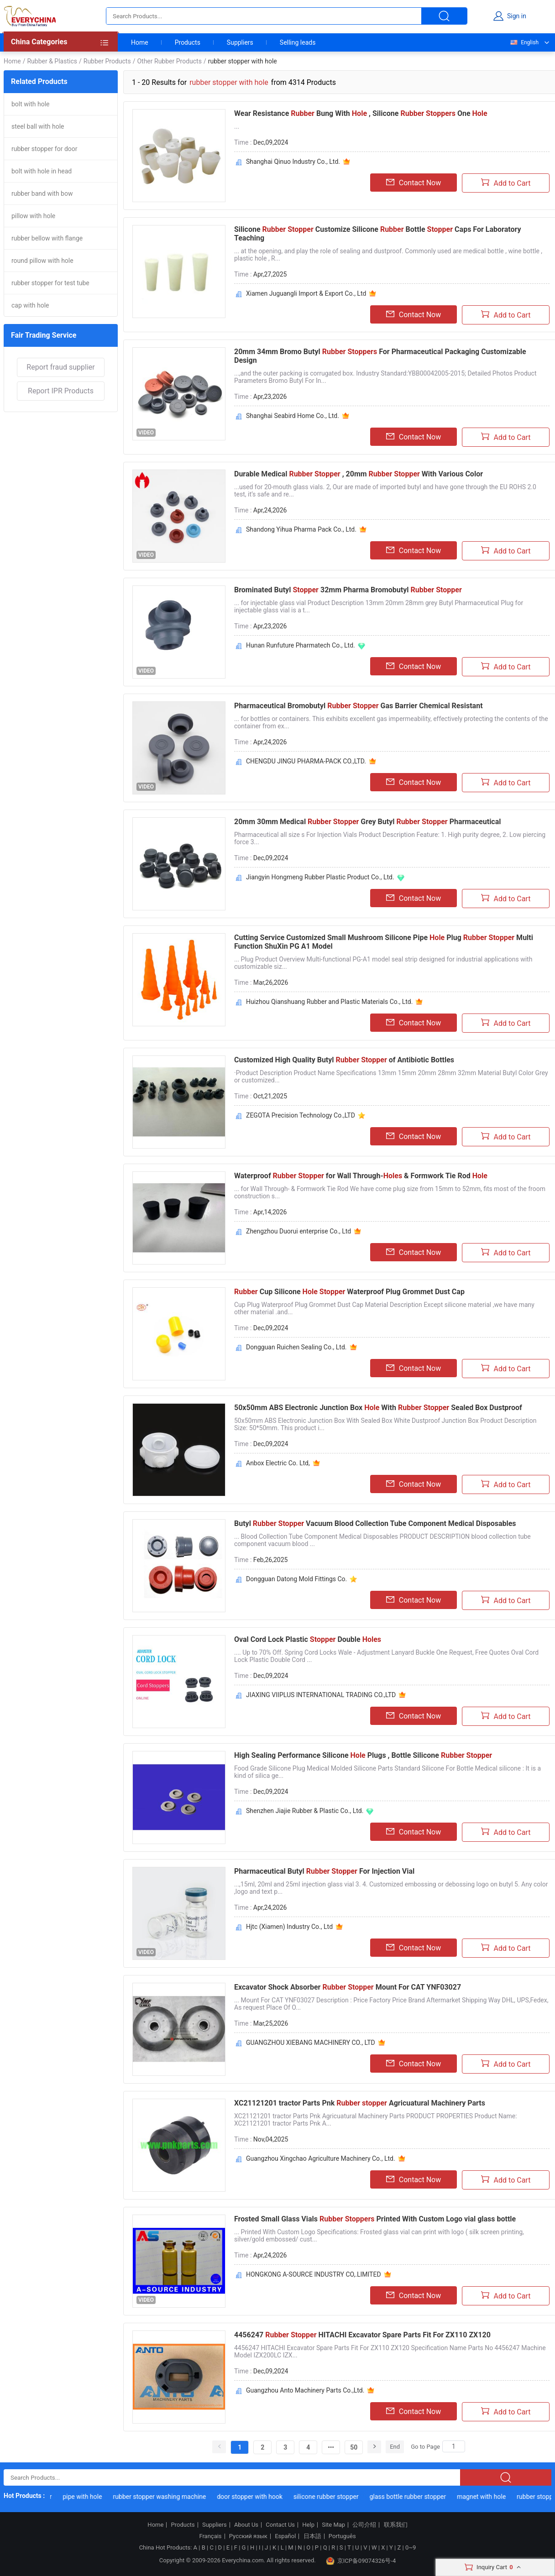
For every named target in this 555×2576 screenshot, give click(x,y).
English (524, 42)
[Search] (453, 2446)
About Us (246, 2525)
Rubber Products (107, 61)
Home (139, 42)
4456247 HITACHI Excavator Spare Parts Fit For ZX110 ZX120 (362, 2334)
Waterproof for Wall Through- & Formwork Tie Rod (360, 1175)
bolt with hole (30, 104)
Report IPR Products (61, 391)
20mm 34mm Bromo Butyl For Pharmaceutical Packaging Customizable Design (380, 356)
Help (308, 2525)
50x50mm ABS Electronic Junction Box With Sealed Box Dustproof (378, 1407)
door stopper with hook (254, 2496)
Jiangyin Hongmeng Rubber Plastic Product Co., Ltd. (320, 877)
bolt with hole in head (41, 171)
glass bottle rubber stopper (411, 2496)
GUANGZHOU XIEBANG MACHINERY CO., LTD (310, 2042)
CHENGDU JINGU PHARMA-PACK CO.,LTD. (306, 761)
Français (210, 2536)
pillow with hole (33, 215)
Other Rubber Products (169, 61)
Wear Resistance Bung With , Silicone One (360, 113)
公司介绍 (364, 2525)
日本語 (312, 2536)
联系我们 (396, 2525)
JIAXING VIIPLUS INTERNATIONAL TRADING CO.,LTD (321, 1694)
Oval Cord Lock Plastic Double (307, 1639)
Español (285, 2536)
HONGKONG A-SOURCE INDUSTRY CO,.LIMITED (313, 2274)
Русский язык (248, 2536)
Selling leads (298, 42)
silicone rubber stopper (330, 2496)
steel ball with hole (37, 126)
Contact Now (413, 182)
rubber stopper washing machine (163, 2496)
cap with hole (30, 305)
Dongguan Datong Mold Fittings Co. (296, 1579)
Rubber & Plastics (52, 61)
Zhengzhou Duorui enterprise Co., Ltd (298, 1231)
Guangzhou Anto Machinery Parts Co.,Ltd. (305, 2390)
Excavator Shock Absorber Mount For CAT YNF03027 (347, 1987)
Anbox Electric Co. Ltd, (278, 1463)
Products (187, 42)
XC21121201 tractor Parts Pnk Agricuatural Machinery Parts (359, 2103)
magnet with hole (485, 2496)
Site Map (333, 2525)
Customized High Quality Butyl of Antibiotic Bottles (344, 1059)
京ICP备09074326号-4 (361, 2561)
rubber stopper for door (44, 148)
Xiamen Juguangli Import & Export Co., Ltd (306, 293)
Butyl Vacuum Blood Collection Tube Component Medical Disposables (375, 1523)
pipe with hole (86, 2496)
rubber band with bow (42, 193)
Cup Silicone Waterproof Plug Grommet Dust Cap (349, 1291)
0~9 (410, 2547)
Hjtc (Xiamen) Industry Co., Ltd (289, 1926)
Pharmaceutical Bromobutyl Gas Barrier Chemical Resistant (358, 705)
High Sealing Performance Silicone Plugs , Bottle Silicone (363, 1755)
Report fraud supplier (60, 367)
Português (342, 2536)
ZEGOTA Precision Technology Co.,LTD (300, 1115)
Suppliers (240, 42)
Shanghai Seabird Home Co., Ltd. (292, 415)
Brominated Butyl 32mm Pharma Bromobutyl (348, 589)
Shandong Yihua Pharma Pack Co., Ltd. (301, 529)
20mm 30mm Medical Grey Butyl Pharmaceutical (367, 821)
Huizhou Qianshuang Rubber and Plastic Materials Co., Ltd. (329, 1001)
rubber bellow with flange (47, 238)
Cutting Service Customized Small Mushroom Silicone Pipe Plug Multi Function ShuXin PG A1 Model (383, 942)
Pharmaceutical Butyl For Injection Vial (324, 1871)
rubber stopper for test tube (50, 283)
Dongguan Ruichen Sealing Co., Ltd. (296, 1347)
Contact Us (280, 2525)
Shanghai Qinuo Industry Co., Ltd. (293, 161)
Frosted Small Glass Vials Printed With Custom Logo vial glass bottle (375, 2219)
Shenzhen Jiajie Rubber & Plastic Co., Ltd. (304, 1810)
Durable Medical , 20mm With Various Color (358, 474)
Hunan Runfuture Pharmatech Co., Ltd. (300, 645)
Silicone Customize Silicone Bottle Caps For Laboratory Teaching (377, 233)
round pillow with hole (42, 260)
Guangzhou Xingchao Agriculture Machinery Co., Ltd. (320, 2158)
